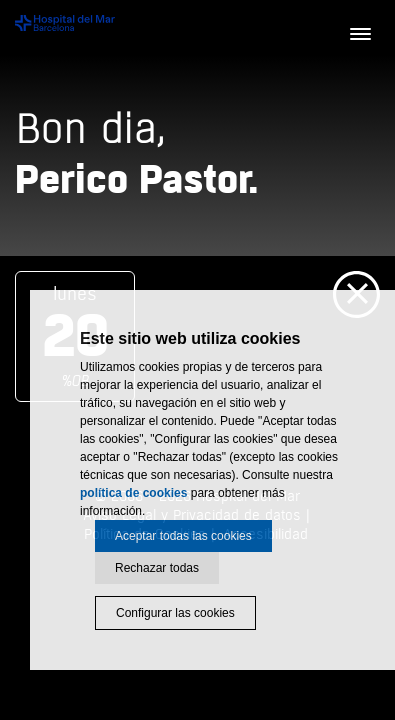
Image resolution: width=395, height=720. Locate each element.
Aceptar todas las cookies (183, 536)
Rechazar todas (157, 568)
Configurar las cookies (175, 613)
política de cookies (133, 493)
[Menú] (360, 35)
